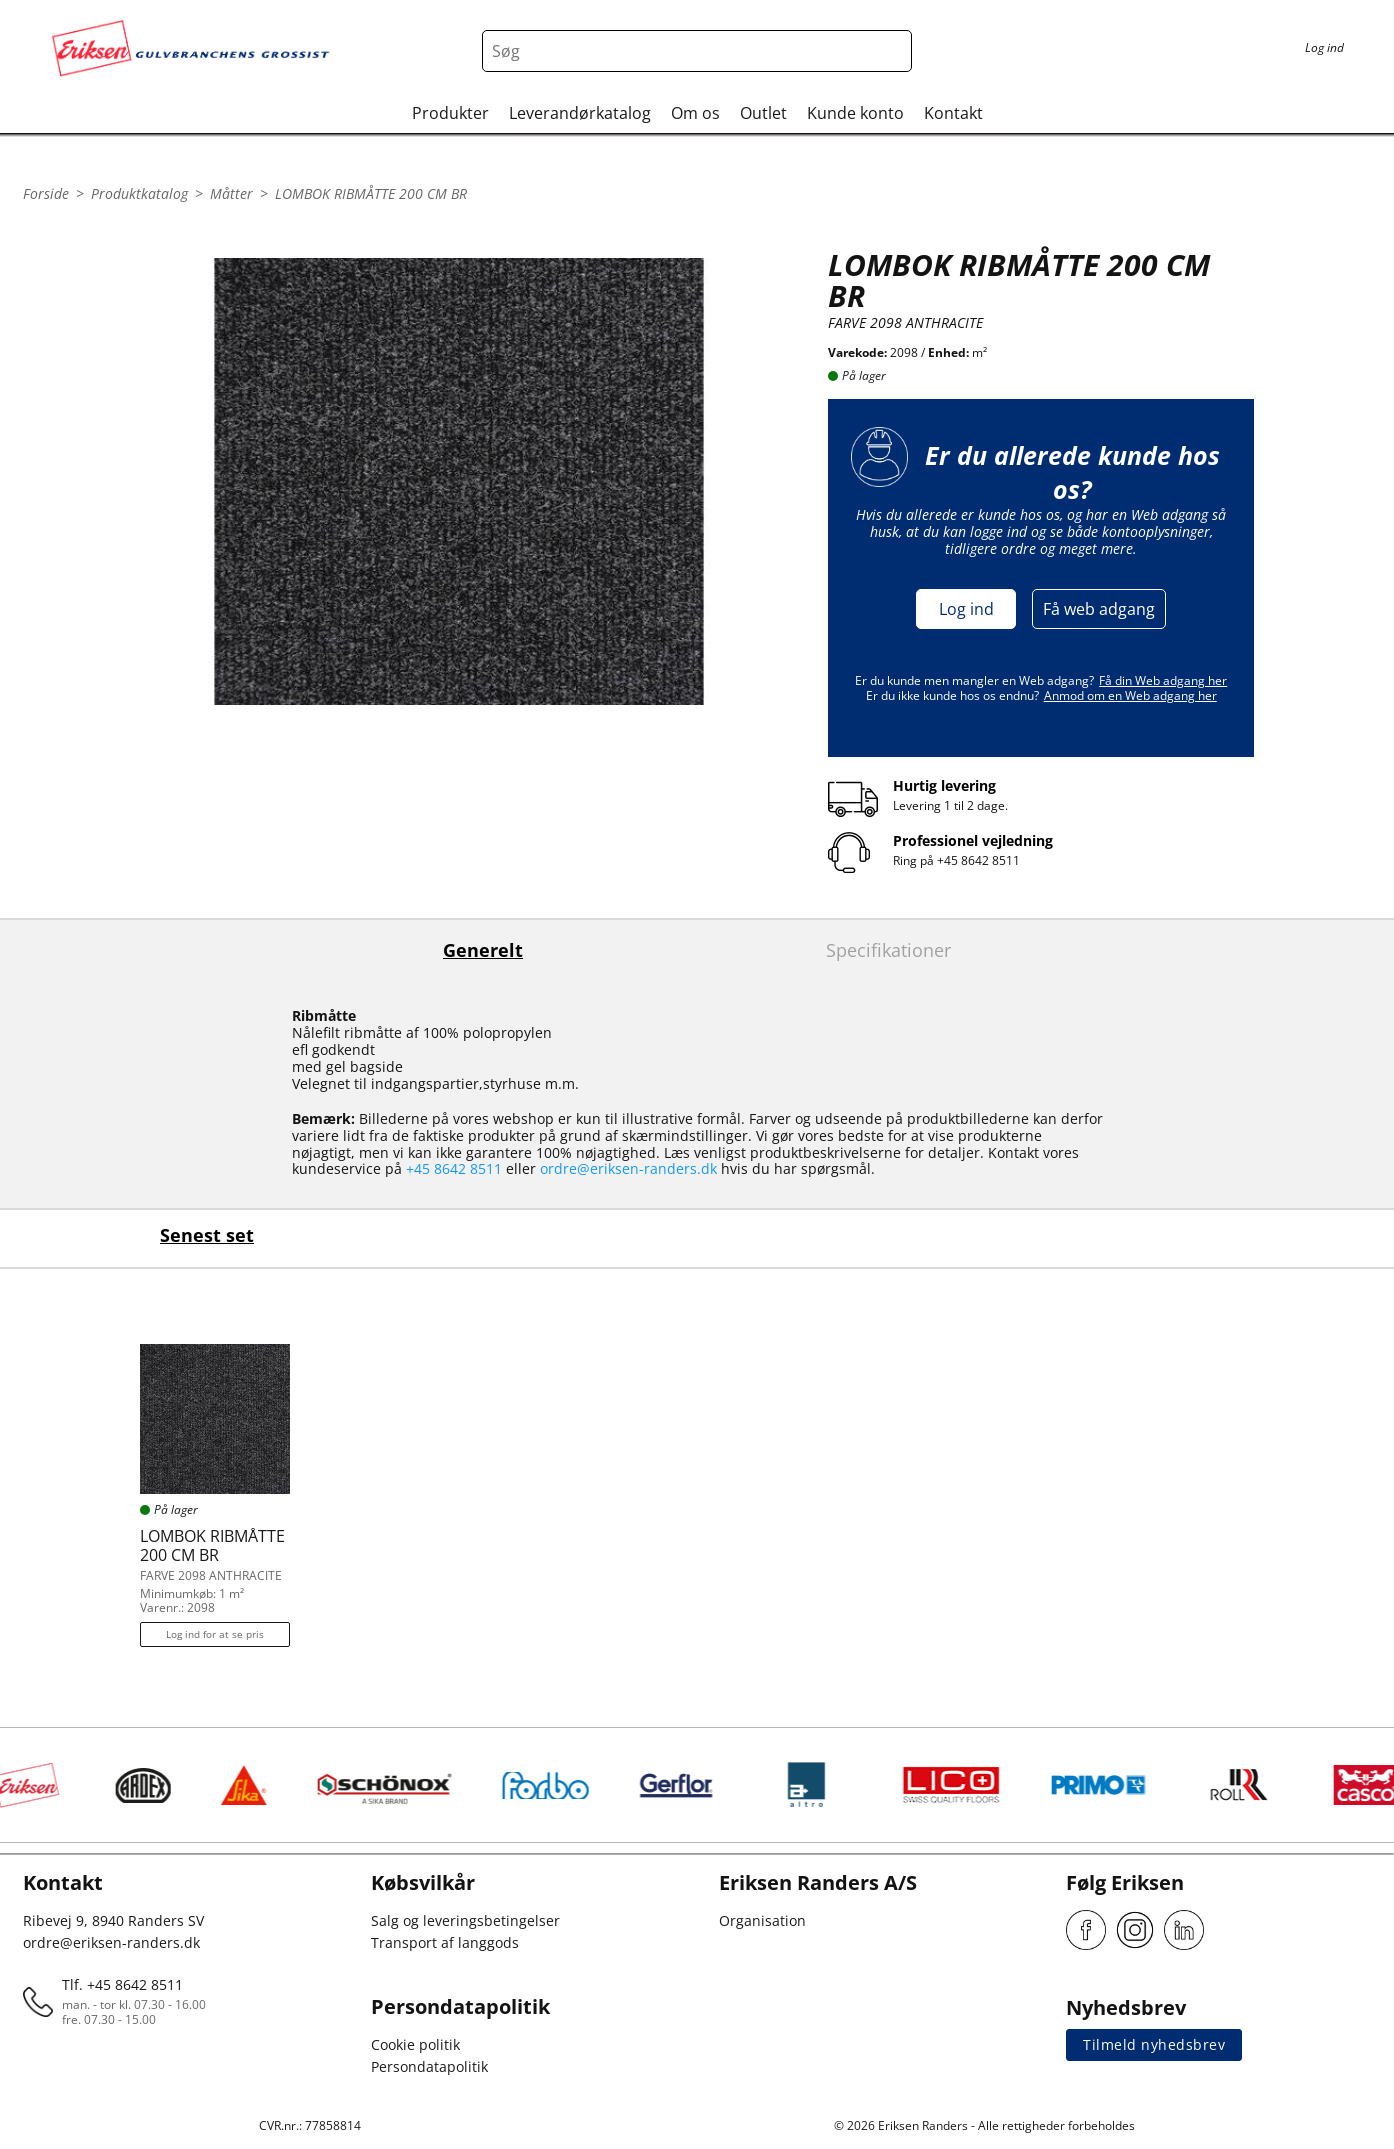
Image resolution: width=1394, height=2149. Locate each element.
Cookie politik (415, 2044)
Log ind (966, 609)
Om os (695, 113)
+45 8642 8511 (978, 860)
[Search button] (891, 51)
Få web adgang (1099, 609)
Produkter (450, 113)
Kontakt (953, 113)
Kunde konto (855, 113)
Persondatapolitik (429, 2066)
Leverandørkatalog (580, 113)
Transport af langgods (445, 1942)
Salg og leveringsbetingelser (465, 1920)
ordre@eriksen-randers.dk (628, 1168)
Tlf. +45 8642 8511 (122, 1984)
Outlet (763, 113)
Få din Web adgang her (1163, 680)
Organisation (762, 1920)
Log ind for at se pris (215, 1634)
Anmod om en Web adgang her (1130, 695)
